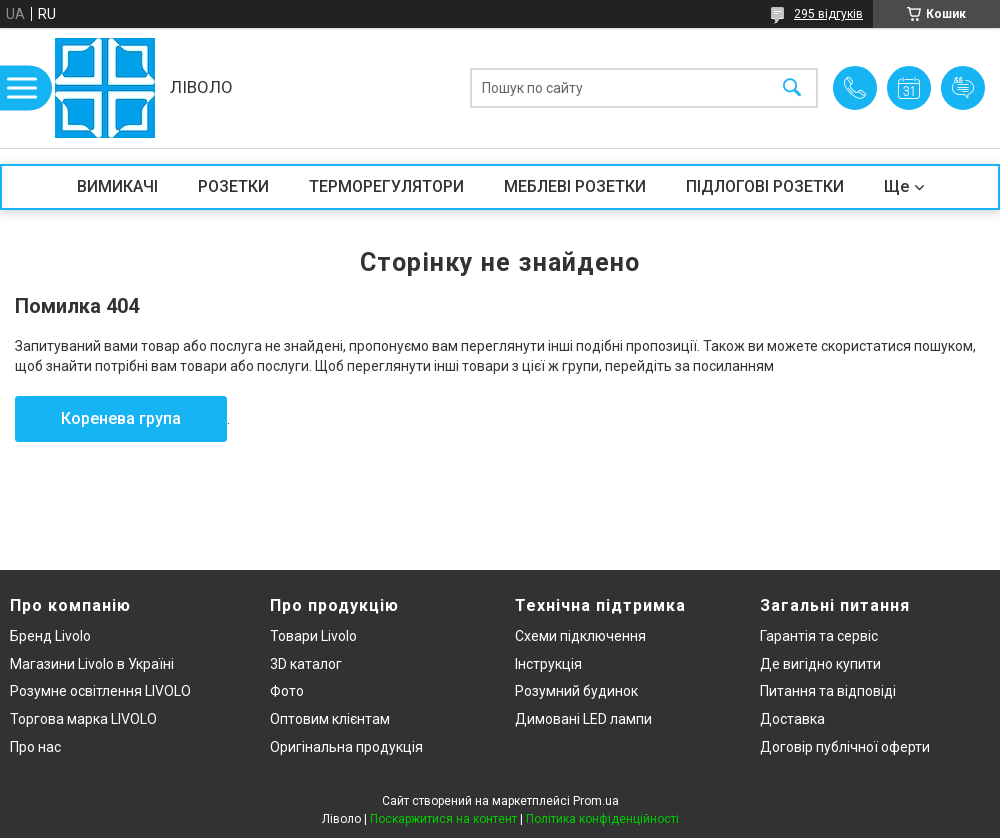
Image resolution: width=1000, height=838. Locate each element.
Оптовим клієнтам (330, 719)
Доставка (792, 719)
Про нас (35, 747)
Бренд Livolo (50, 636)
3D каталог (306, 664)
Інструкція (548, 664)
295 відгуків (828, 14)
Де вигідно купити (820, 664)
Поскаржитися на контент (443, 819)
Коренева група (121, 418)
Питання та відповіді (828, 691)
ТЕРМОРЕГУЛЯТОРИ (386, 186)
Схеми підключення (580, 636)
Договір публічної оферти (845, 747)
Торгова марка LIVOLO (83, 719)
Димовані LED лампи (583, 719)
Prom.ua (596, 801)
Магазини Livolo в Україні (92, 664)
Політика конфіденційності (602, 819)
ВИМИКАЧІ (117, 186)
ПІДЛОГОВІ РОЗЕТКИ (765, 186)
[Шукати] (792, 88)
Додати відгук (963, 88)
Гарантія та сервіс (819, 636)
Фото (287, 691)
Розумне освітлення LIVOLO (100, 691)
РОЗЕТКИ (233, 186)
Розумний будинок (576, 691)
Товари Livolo (313, 636)
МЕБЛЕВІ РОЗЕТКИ (575, 186)
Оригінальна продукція (346, 747)
